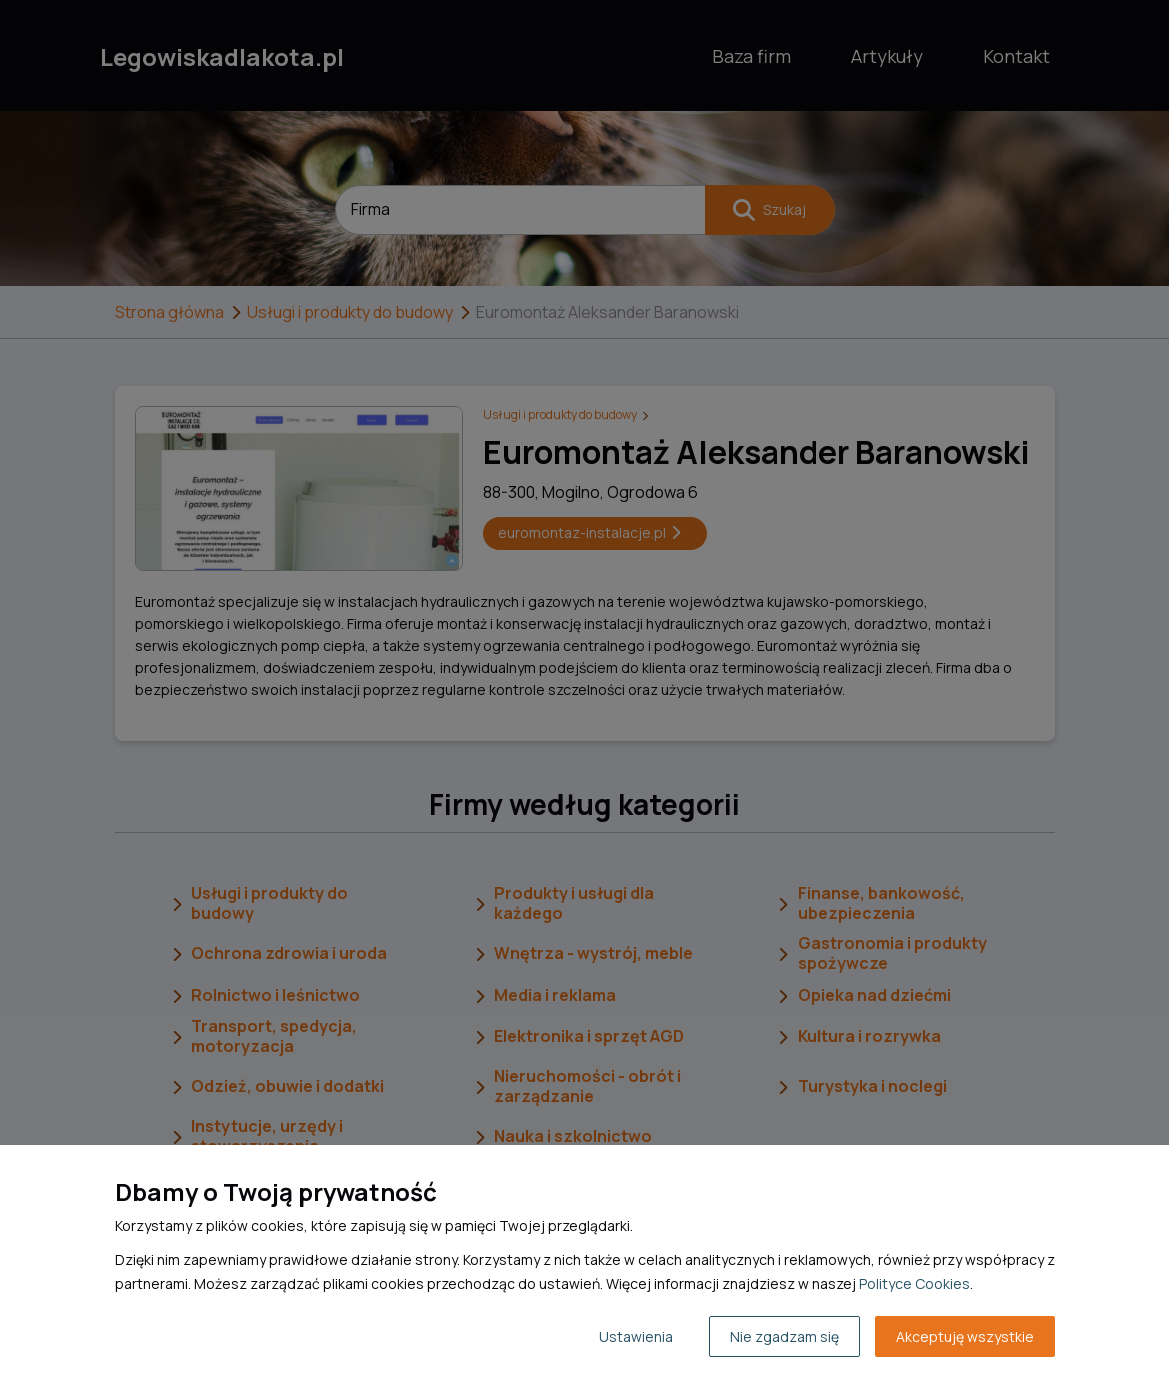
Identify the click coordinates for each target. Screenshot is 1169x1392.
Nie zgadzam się (784, 1336)
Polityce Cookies (914, 1283)
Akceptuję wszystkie (965, 1336)
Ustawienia (636, 1336)
